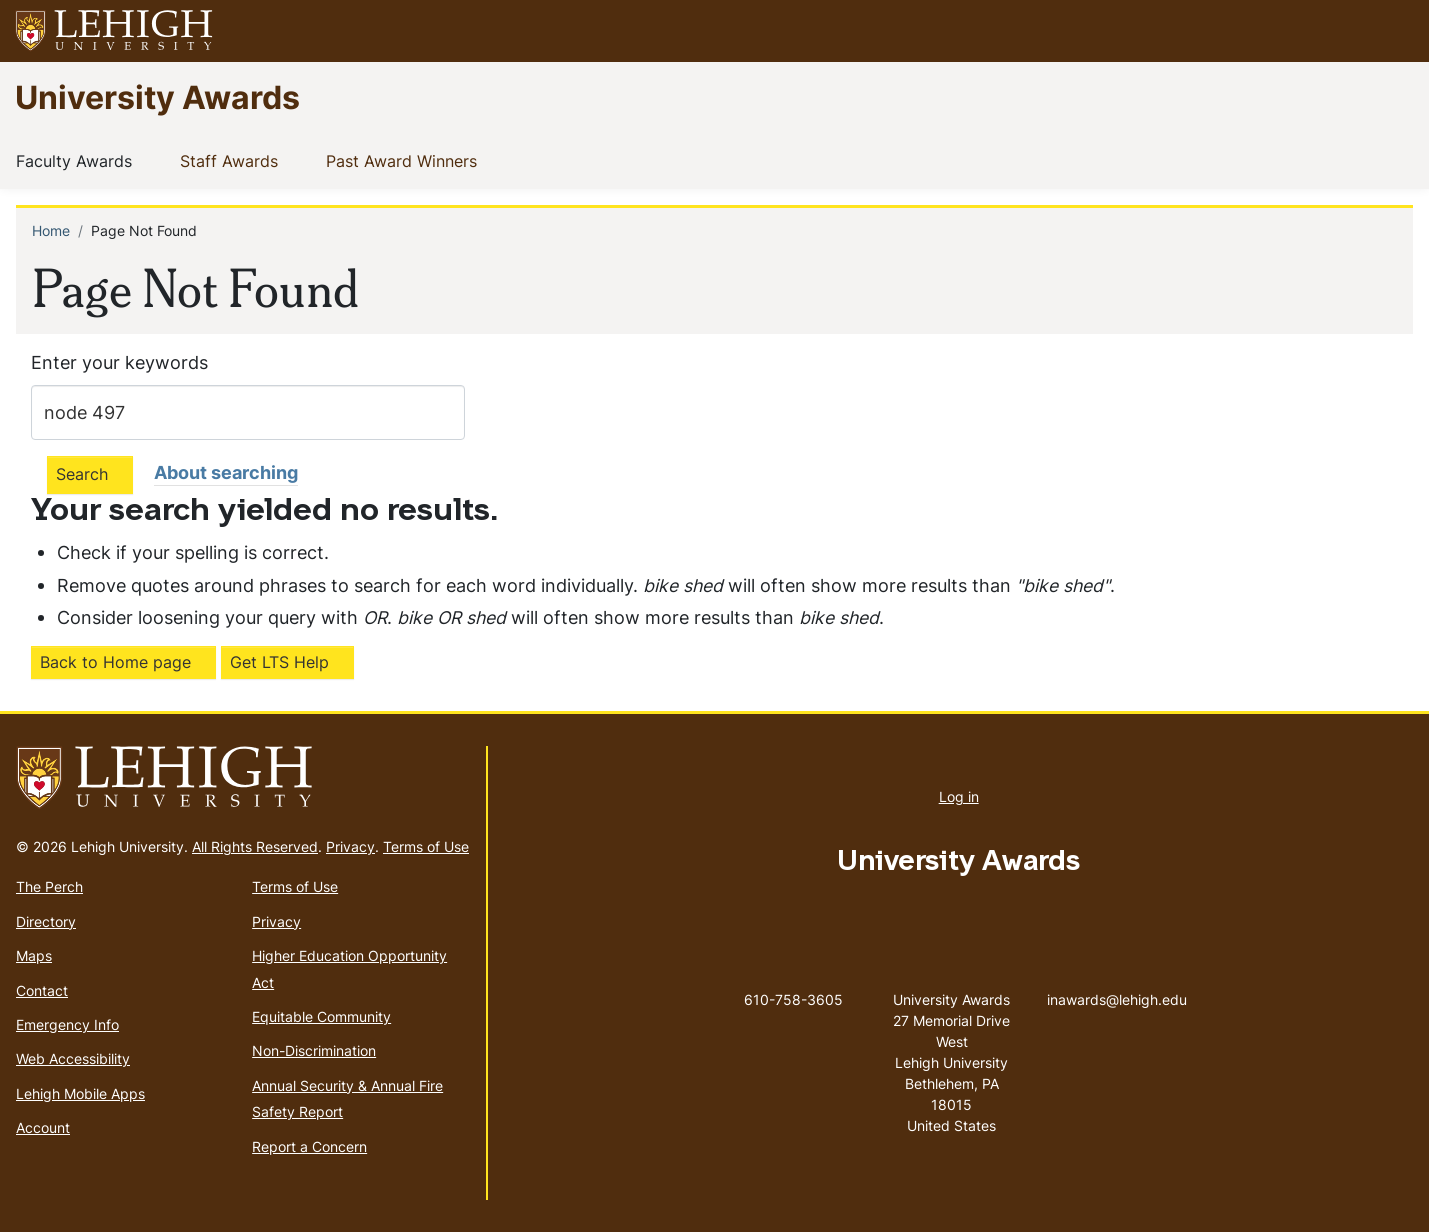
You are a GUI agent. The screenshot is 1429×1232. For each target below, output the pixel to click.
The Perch (49, 886)
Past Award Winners (405, 160)
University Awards (157, 96)
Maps (34, 955)
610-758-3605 (793, 999)
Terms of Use (426, 846)
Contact (42, 990)
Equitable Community (321, 1016)
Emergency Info (67, 1024)
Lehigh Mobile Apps (80, 1093)
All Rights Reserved (255, 846)
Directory (46, 921)
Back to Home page (115, 662)
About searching (226, 472)
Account (43, 1127)
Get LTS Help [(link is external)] (279, 662)
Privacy (350, 846)
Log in (959, 796)
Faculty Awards (78, 160)
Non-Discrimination (314, 1050)
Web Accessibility (73, 1058)
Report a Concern (309, 1146)
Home (51, 230)
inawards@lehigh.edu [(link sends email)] (1117, 979)
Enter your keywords (119, 362)
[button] (1395, 31)
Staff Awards (233, 160)
